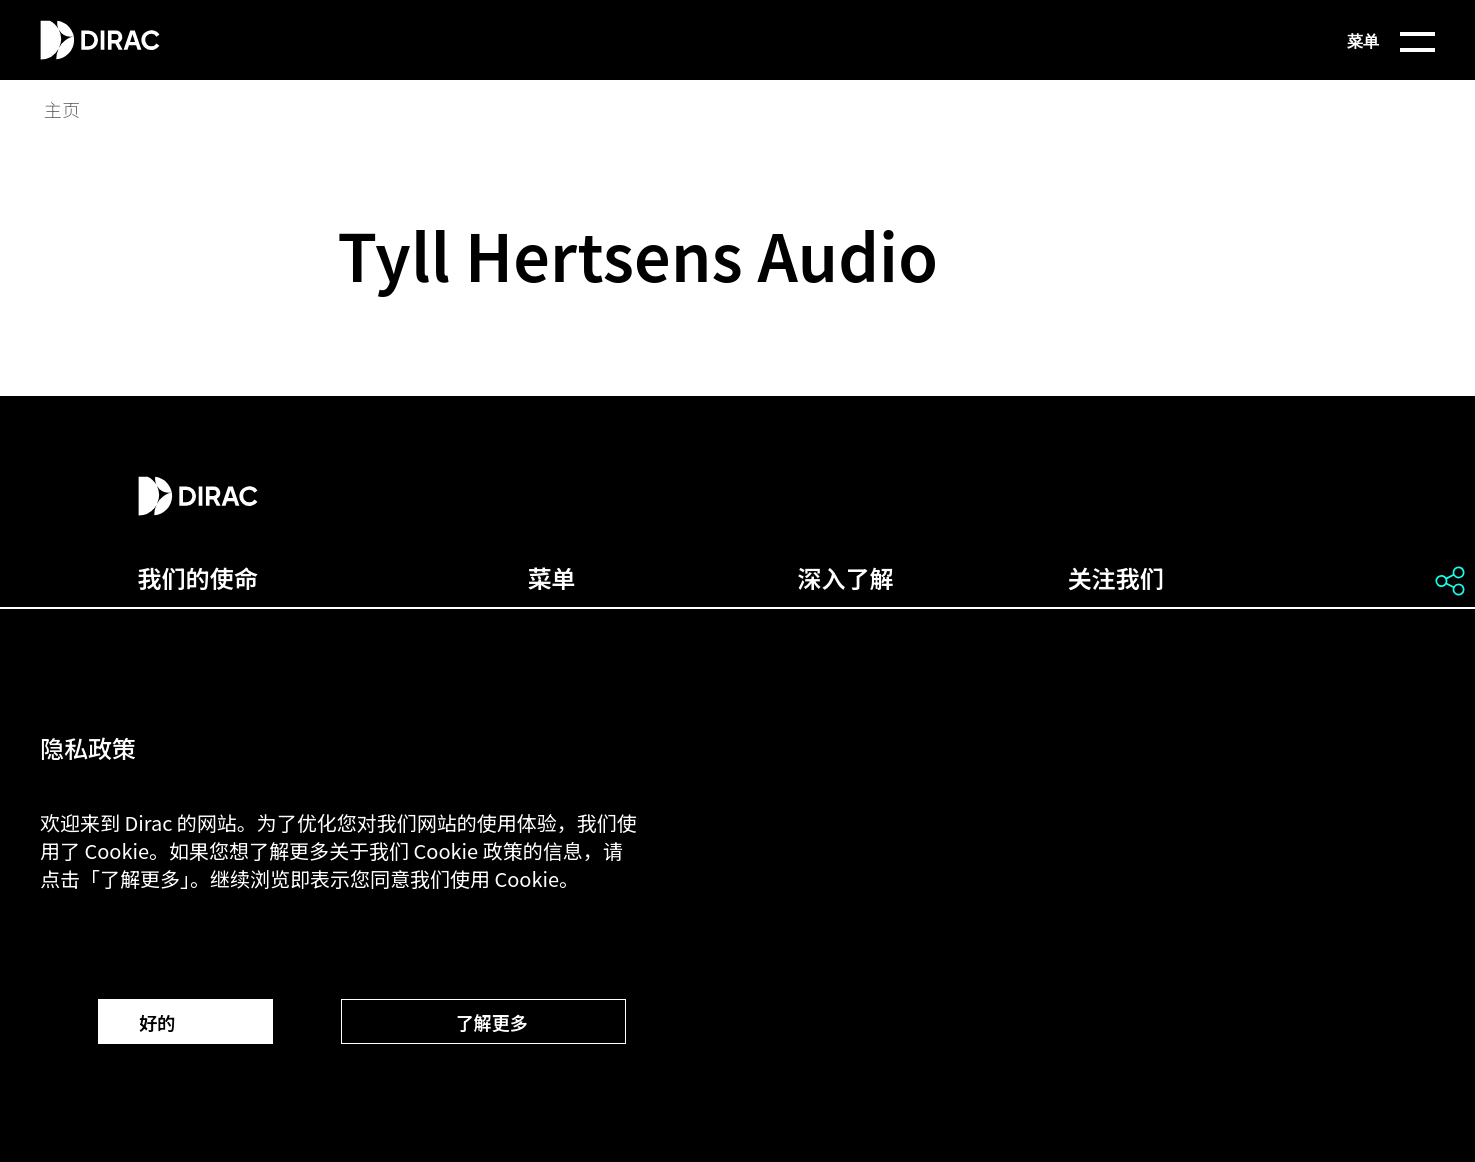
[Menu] (1343, 40)
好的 (185, 1022)
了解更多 (483, 1022)
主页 (62, 110)
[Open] (1450, 581)
